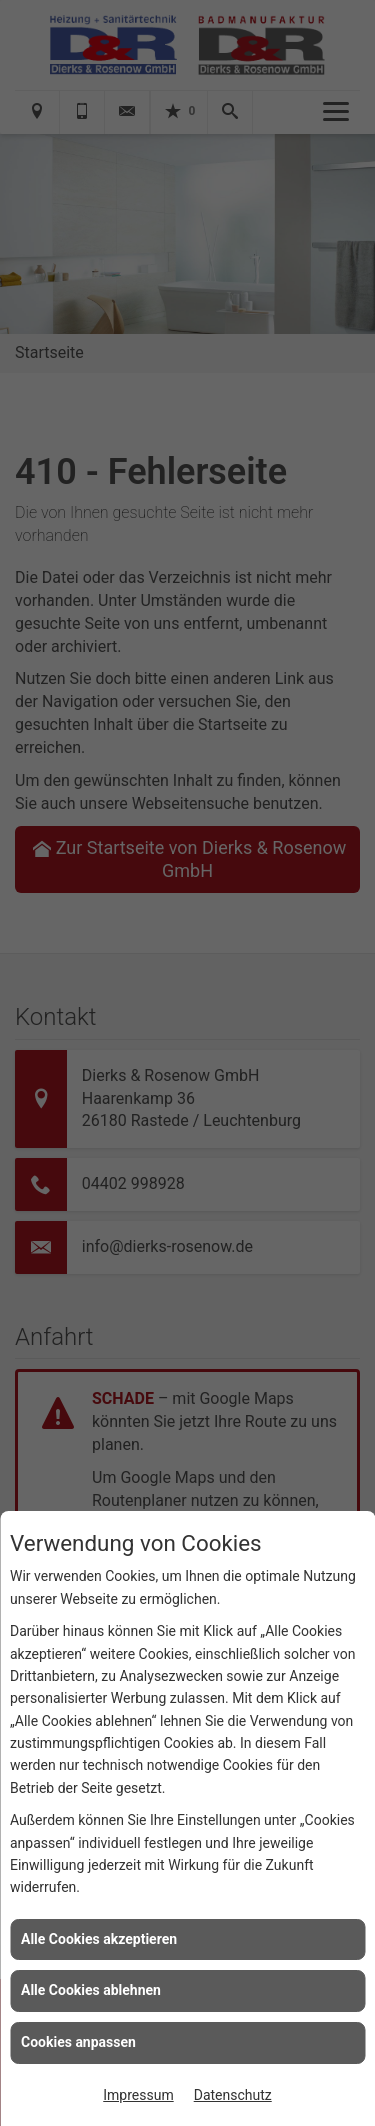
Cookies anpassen (78, 2042)
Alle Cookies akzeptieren (99, 1939)
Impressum (138, 2095)
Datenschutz (233, 2095)
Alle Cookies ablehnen (91, 1990)
